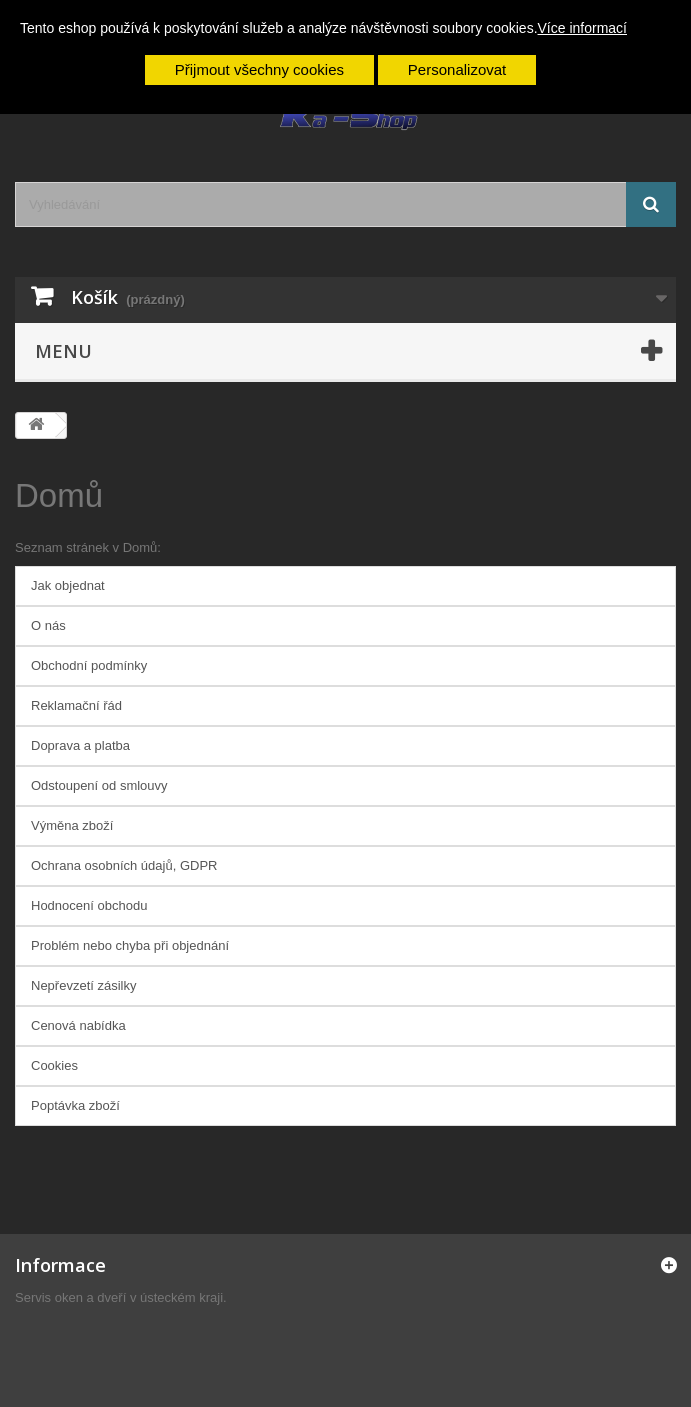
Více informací (582, 28)
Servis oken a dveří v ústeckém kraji (119, 1297)
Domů (59, 495)
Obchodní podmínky (89, 665)
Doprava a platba (80, 745)
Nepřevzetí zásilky (83, 985)
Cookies (54, 1065)
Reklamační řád (76, 705)
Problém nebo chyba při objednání (130, 945)
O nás (48, 625)
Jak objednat (68, 585)
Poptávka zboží (75, 1105)
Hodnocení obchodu (89, 905)
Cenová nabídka (78, 1025)
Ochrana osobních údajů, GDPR (124, 865)
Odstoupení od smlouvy (99, 785)
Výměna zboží (72, 825)
